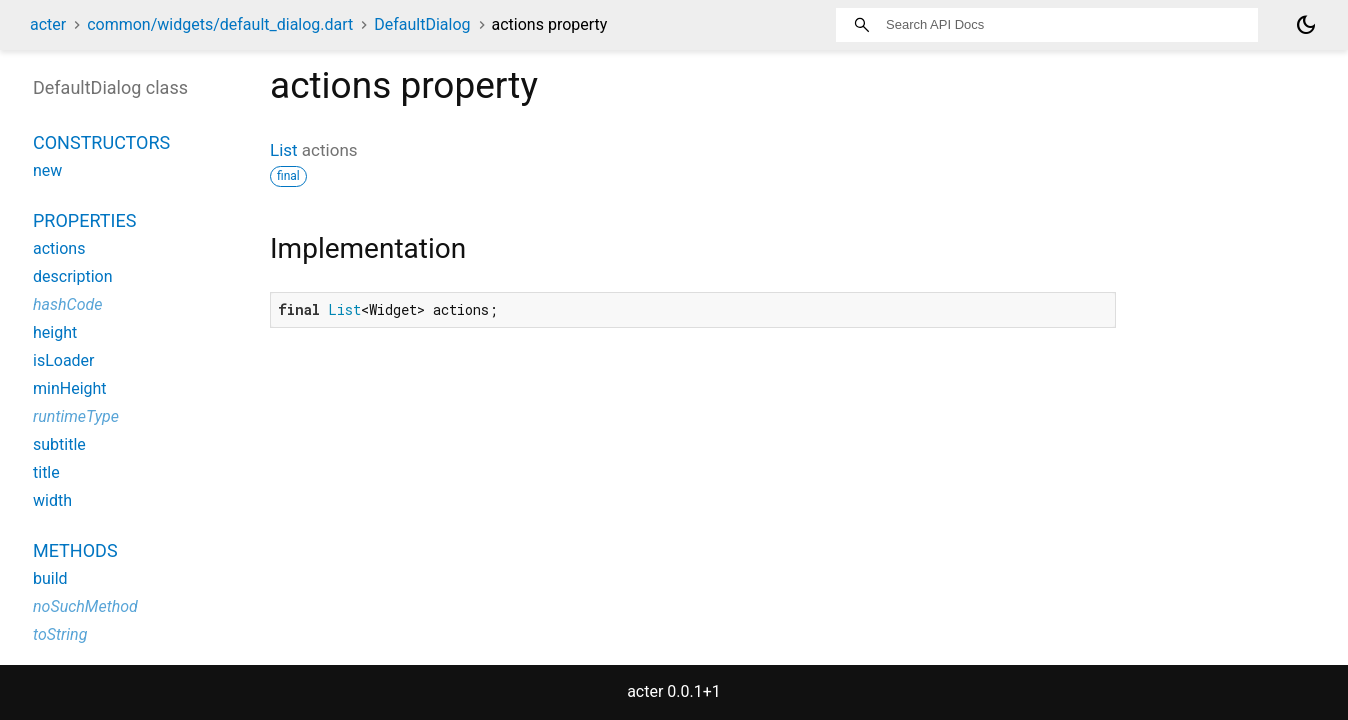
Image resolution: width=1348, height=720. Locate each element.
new (47, 170)
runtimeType (76, 416)
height (55, 332)
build (50, 578)
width (52, 500)
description (73, 276)
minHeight (70, 388)
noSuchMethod (85, 606)
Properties (84, 220)
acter (48, 24)
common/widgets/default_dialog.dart (220, 24)
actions (59, 248)
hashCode (67, 304)
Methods (75, 550)
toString (60, 634)
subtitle (59, 444)
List (284, 150)
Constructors (101, 142)
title (46, 472)
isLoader (64, 360)
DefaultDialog (422, 24)
